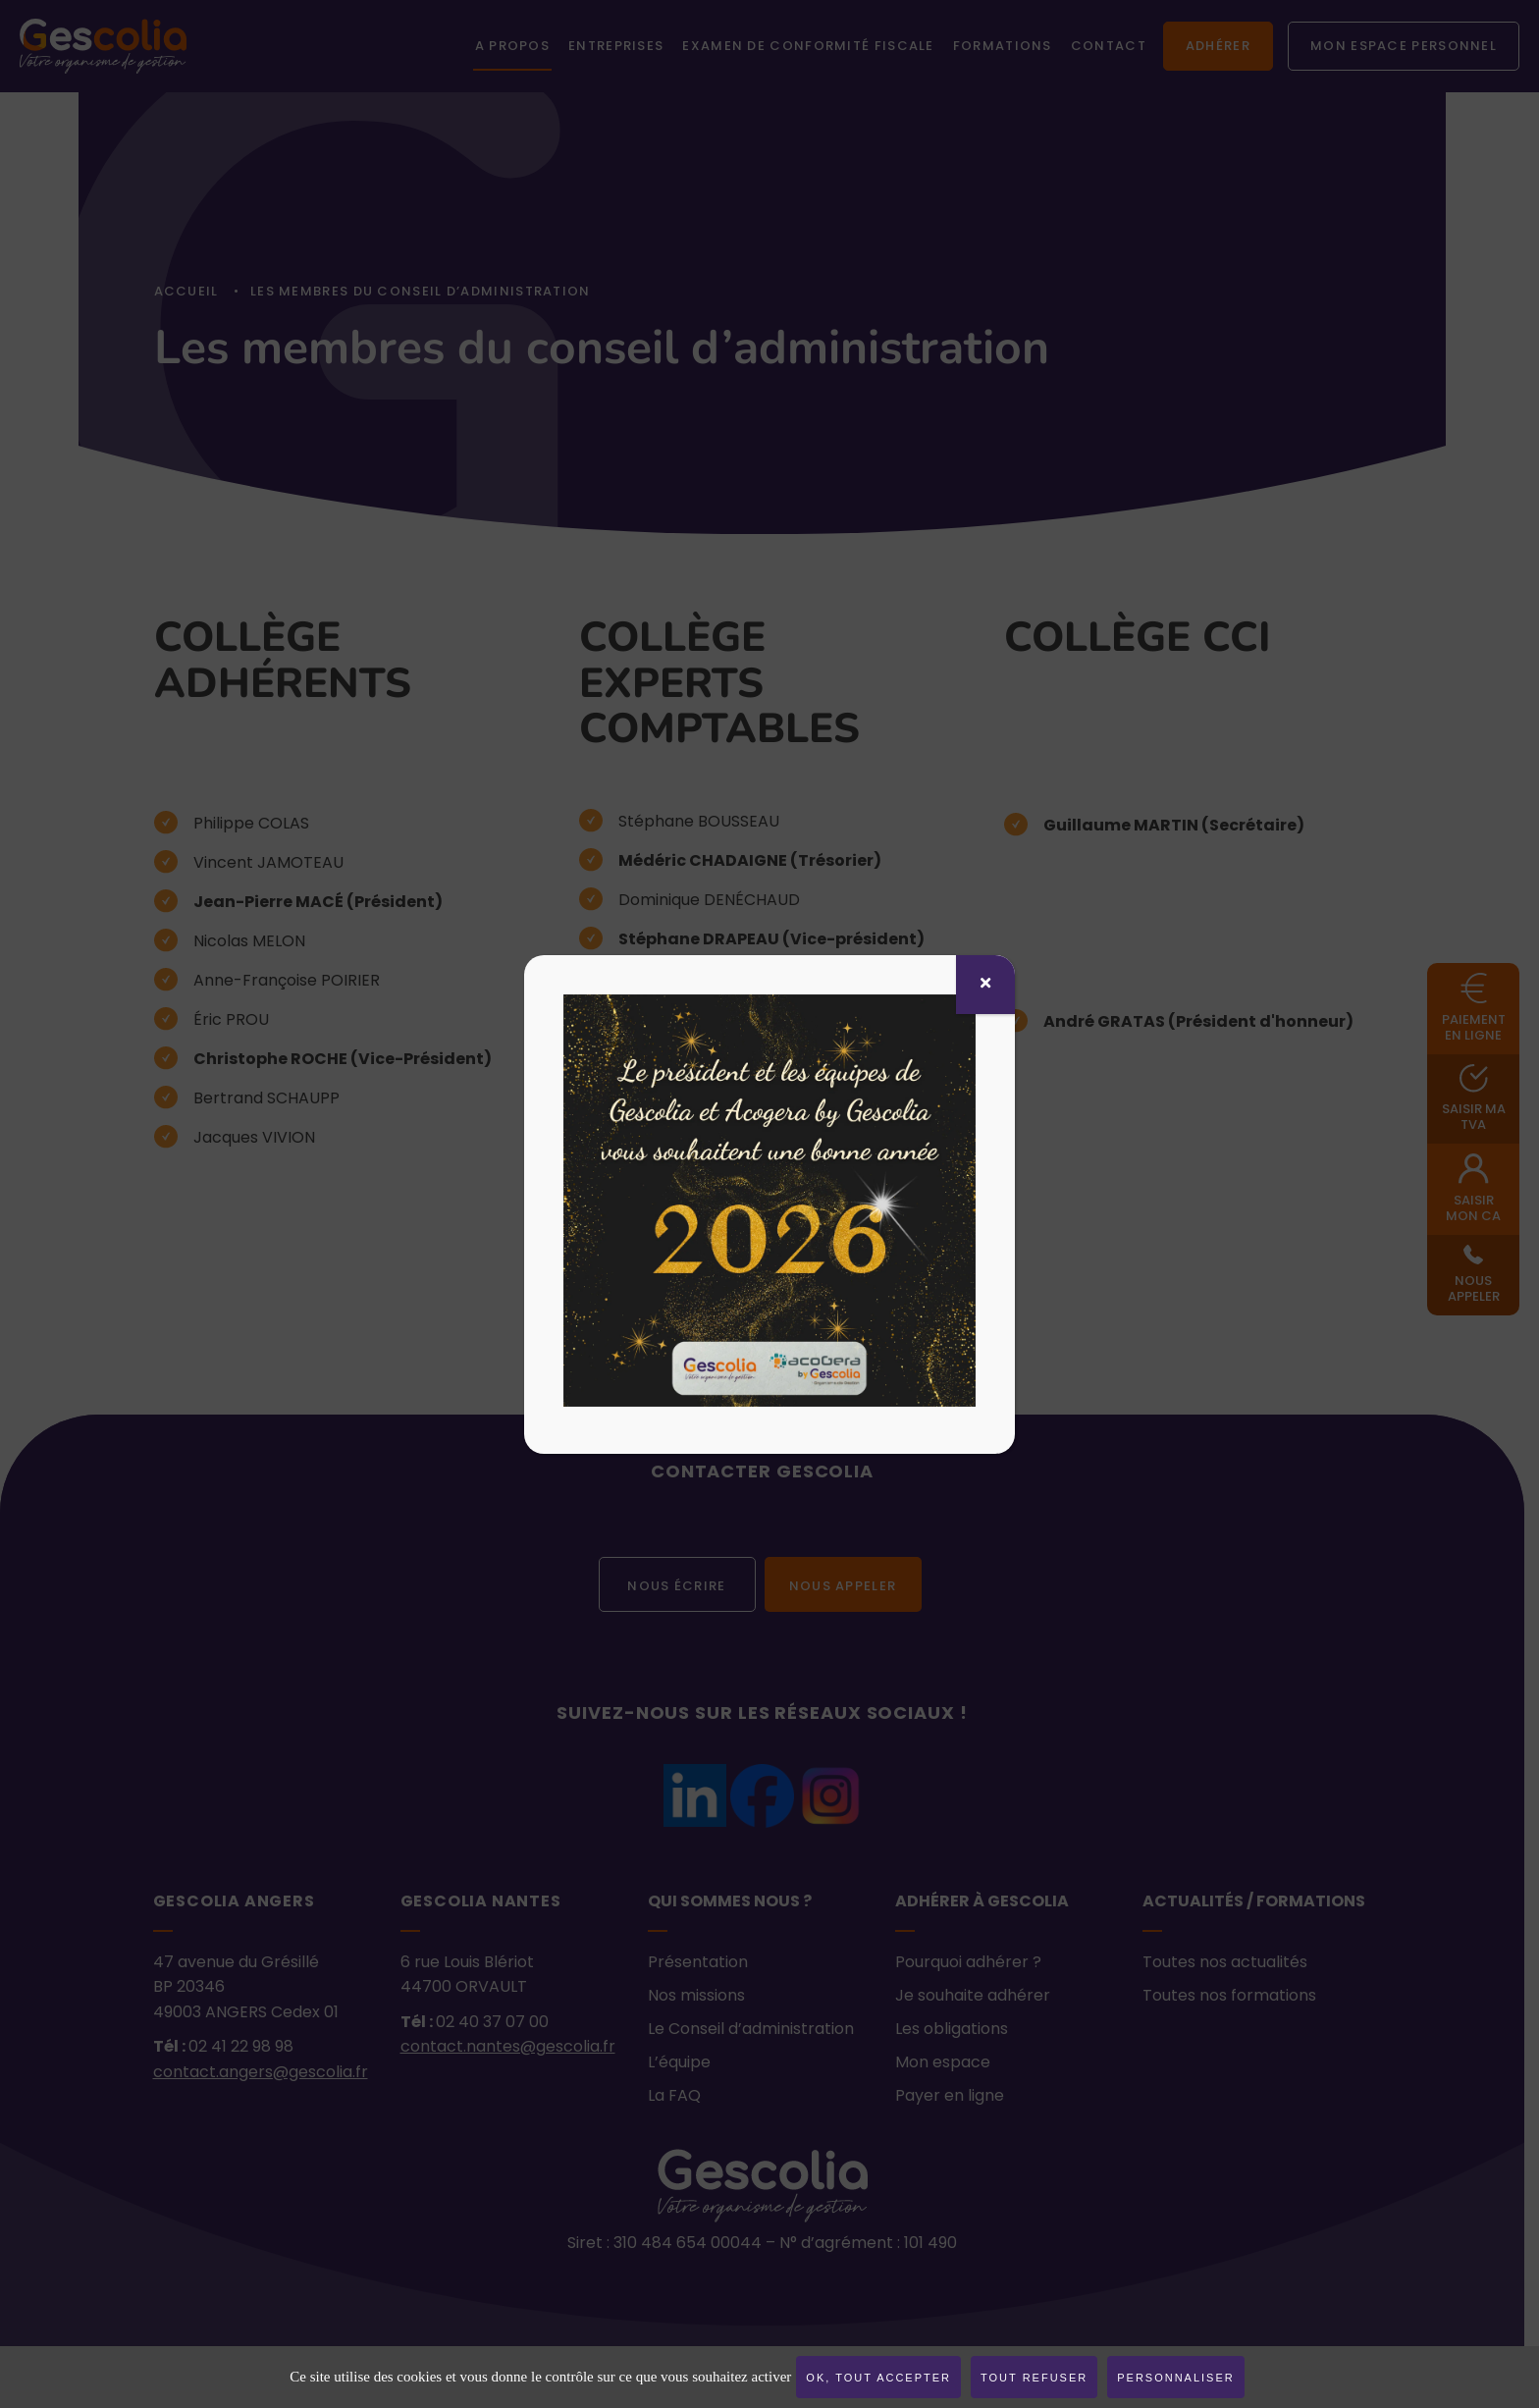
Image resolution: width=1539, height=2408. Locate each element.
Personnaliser (1176, 2377)
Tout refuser (1034, 2377)
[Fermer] (985, 984)
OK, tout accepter (878, 2377)
